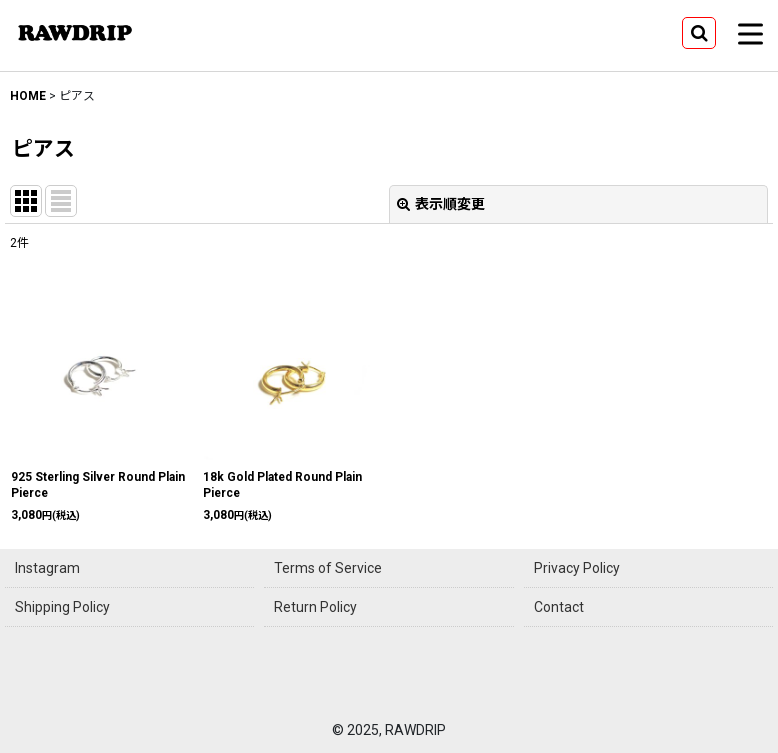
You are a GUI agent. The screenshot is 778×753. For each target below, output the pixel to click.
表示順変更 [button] (441, 204)
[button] (699, 33)
